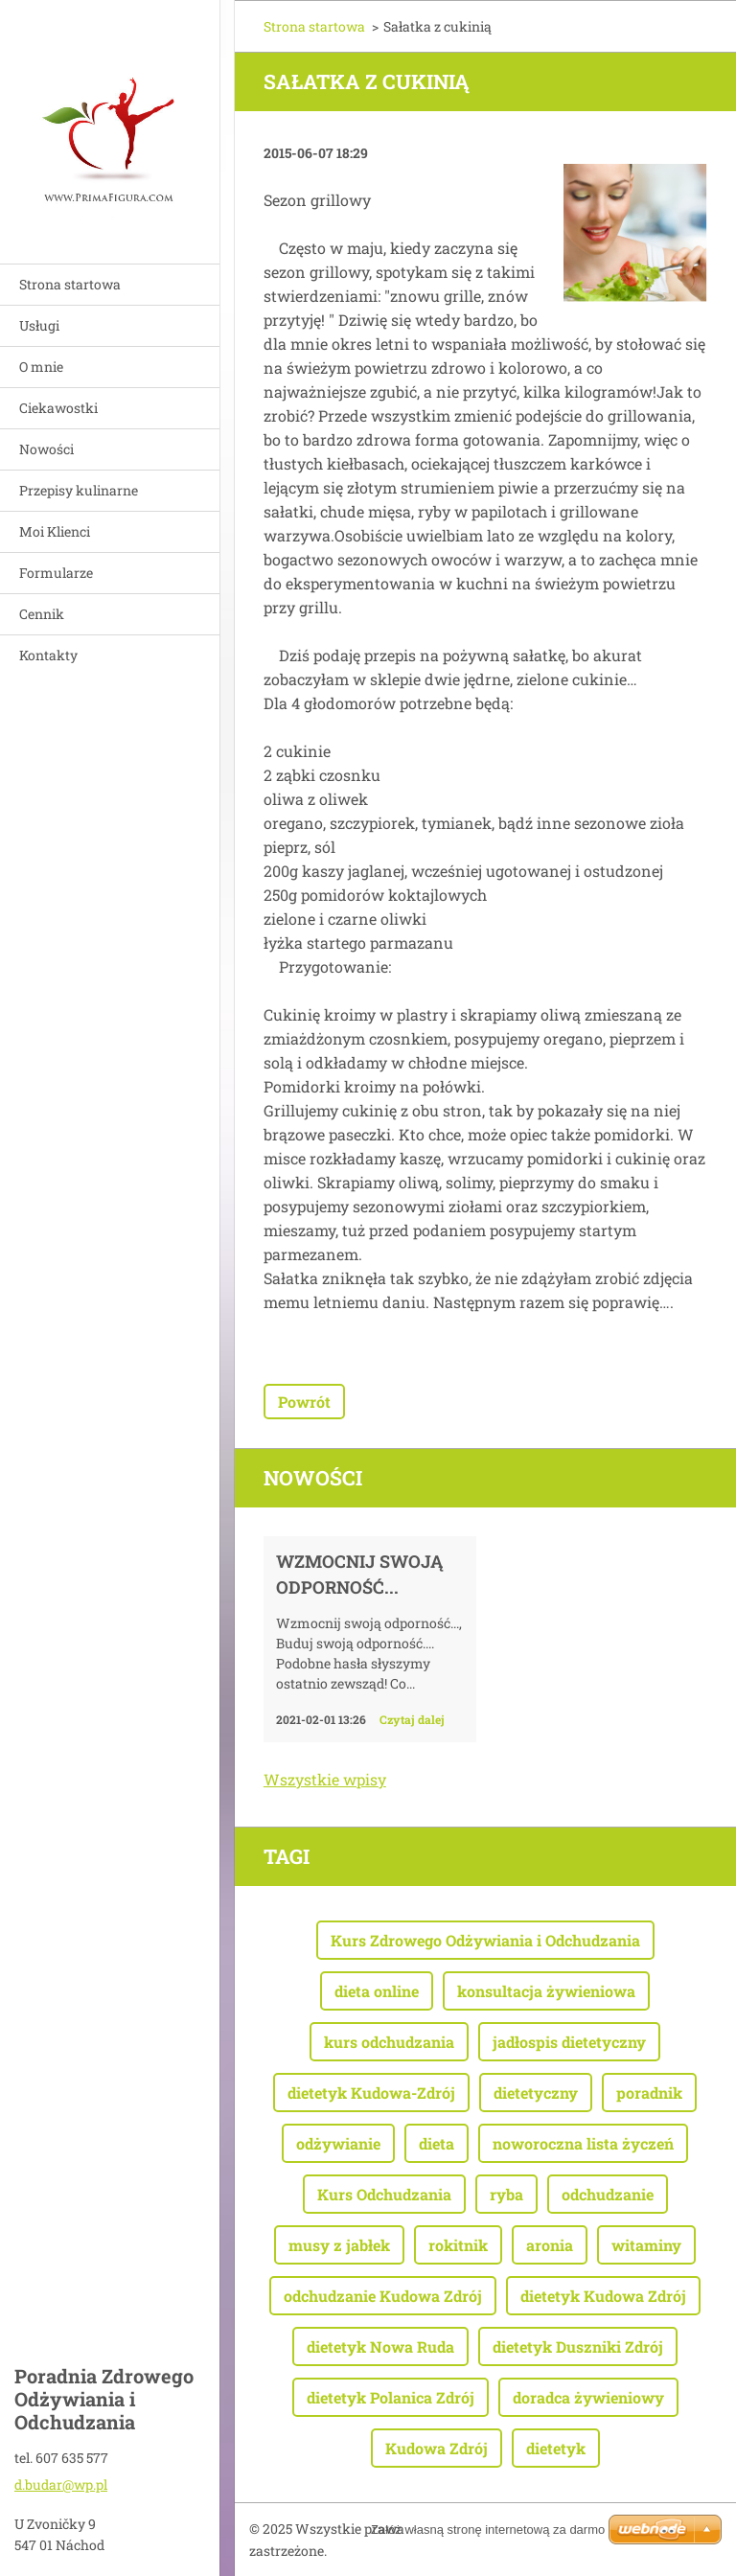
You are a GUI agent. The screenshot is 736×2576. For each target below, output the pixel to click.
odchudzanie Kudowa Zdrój (383, 2296)
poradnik (649, 2092)
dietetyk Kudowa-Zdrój (371, 2092)
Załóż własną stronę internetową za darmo (488, 2529)
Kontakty (48, 655)
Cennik (41, 614)
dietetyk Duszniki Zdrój (578, 2346)
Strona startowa (70, 284)
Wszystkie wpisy (325, 1779)
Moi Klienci (54, 531)
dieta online (376, 1991)
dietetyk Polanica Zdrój (390, 2397)
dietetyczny (536, 2092)
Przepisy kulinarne (78, 490)
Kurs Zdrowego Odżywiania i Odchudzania (485, 1940)
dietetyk (556, 2448)
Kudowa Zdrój (436, 2448)
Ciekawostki (58, 408)
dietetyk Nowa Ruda (380, 2346)
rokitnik (458, 2245)
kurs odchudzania (389, 2042)
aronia (549, 2245)
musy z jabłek (339, 2245)
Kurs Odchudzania (384, 2194)
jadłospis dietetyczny (569, 2042)
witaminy (646, 2245)
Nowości (46, 449)
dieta (436, 2143)
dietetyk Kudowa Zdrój (603, 2296)
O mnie (41, 366)
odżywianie (338, 2143)
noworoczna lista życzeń (583, 2143)
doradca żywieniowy (588, 2397)
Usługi (39, 325)
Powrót (304, 1402)
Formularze (56, 573)
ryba (506, 2194)
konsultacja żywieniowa (546, 1991)
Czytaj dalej (412, 1719)
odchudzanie (608, 2194)
